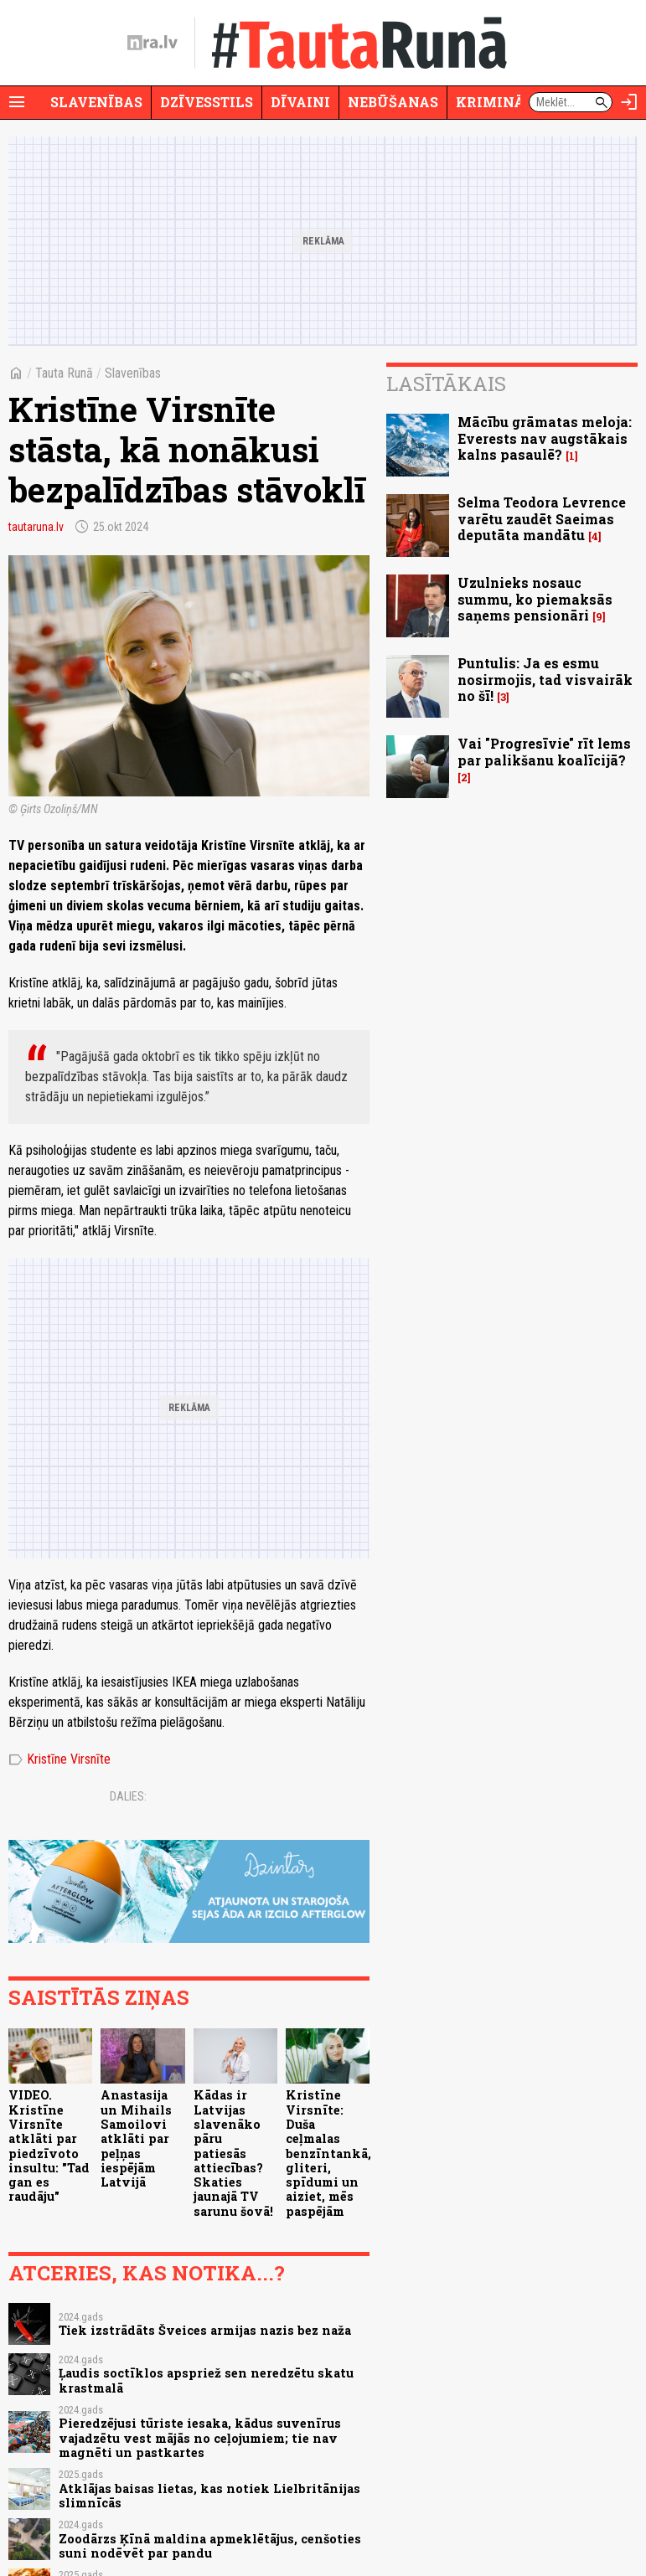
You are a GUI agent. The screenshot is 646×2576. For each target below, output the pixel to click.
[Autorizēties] (629, 102)
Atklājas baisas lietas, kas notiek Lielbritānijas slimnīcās (209, 2496)
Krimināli (498, 102)
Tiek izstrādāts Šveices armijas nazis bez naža (205, 2330)
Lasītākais (446, 383)
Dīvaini (300, 102)
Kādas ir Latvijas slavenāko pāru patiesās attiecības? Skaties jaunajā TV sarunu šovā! (233, 2152)
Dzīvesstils (206, 102)
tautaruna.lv (36, 526)
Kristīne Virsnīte (59, 1759)
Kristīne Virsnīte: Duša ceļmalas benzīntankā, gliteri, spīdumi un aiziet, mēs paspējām (328, 2152)
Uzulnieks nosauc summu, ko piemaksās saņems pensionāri (534, 598)
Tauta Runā (64, 373)
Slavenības (96, 102)
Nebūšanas (393, 102)
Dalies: (128, 1796)
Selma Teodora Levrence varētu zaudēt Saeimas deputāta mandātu (541, 518)
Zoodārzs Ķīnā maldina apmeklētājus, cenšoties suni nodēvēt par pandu (210, 2546)
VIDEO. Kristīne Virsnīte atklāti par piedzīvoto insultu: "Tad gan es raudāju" (49, 2145)
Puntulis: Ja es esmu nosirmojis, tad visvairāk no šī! (545, 678)
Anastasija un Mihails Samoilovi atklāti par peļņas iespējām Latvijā (136, 2138)
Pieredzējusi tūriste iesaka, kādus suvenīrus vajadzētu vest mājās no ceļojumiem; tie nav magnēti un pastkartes (200, 2437)
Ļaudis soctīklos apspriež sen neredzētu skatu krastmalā (206, 2380)
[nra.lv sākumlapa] (152, 42)
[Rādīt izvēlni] (17, 102)
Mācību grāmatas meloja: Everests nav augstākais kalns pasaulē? (544, 437)
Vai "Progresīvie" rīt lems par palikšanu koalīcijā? (544, 751)
